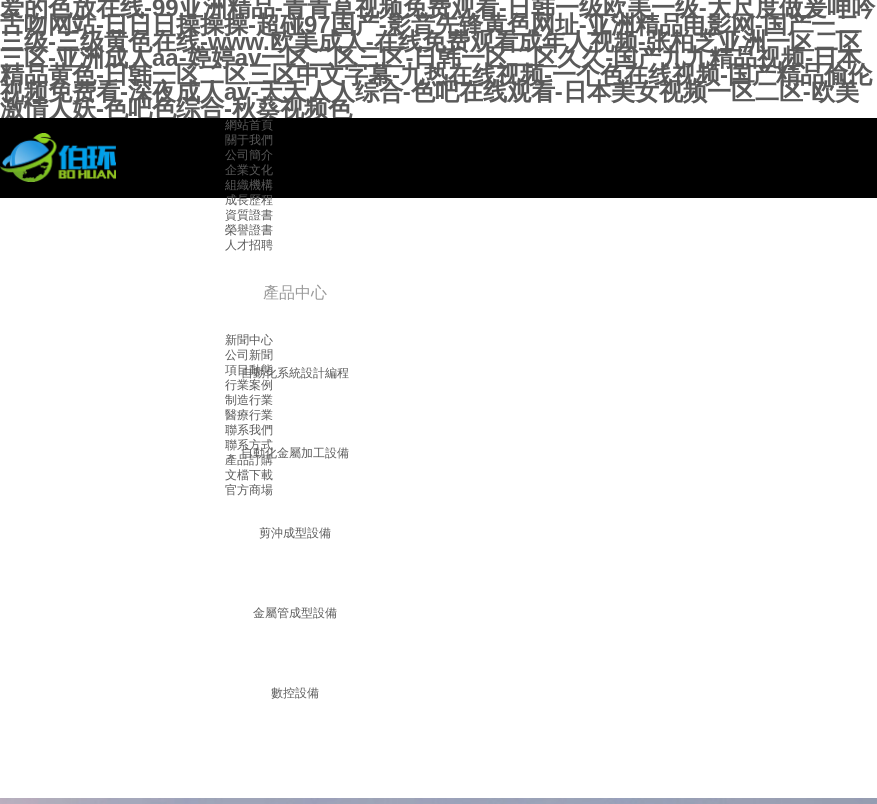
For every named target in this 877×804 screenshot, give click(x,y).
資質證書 (249, 215)
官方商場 (249, 490)
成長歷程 (249, 200)
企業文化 (249, 170)
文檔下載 (249, 475)
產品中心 (295, 292)
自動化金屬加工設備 (295, 453)
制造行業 (249, 400)
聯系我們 (249, 430)
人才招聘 (249, 245)
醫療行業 (249, 415)
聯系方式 (249, 445)
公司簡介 (249, 155)
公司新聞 (249, 355)
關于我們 (249, 140)
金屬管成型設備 (295, 613)
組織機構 (249, 185)
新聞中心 (249, 340)
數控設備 (295, 693)
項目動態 (249, 370)
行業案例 (249, 385)
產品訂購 (249, 460)
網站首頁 (249, 125)
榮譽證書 (249, 230)
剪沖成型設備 (295, 533)
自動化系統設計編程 (295, 373)
